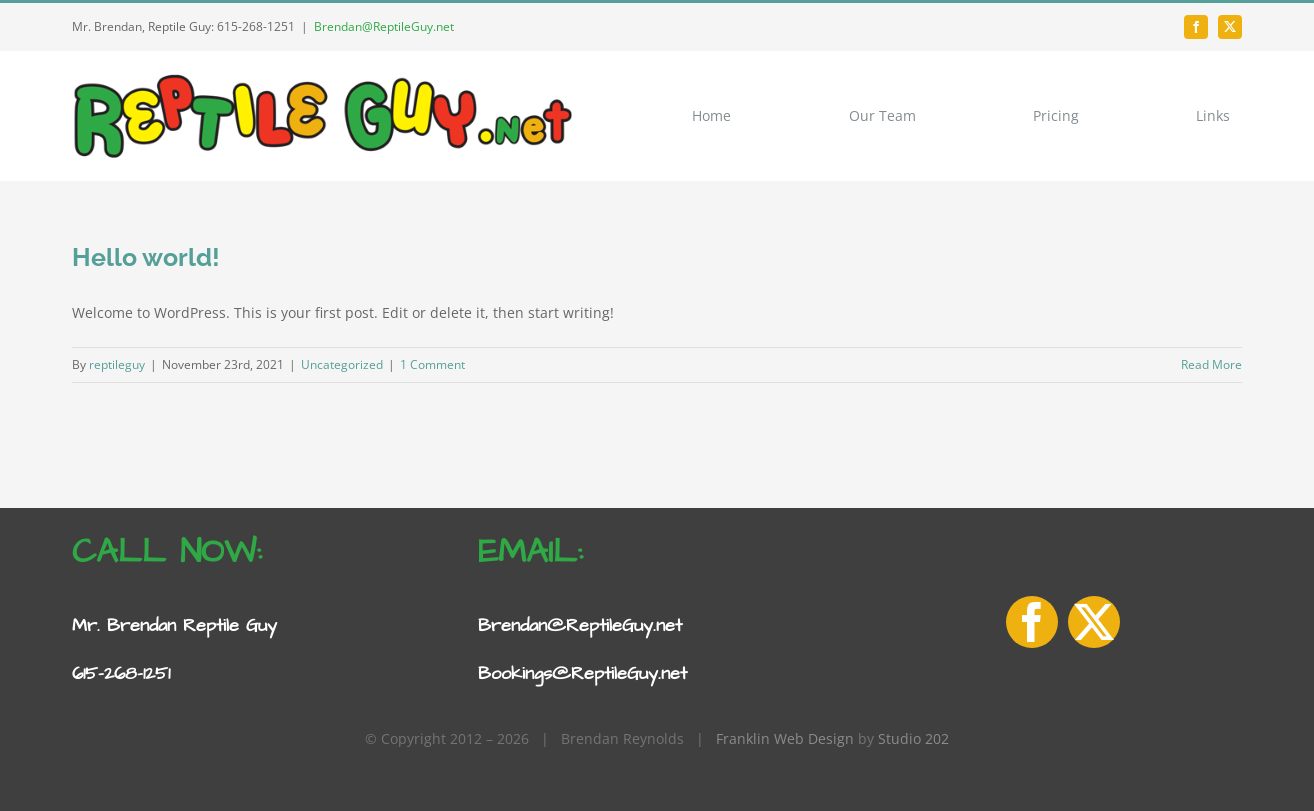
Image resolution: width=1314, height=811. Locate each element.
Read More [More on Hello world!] (1211, 364)
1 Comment (432, 364)
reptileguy (117, 364)
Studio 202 (913, 738)
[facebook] (1196, 27)
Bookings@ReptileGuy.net (582, 673)
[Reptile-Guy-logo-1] (322, 77)
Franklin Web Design (785, 738)
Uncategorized (342, 364)
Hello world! (146, 257)
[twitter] (1230, 27)
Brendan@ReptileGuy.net (384, 26)
